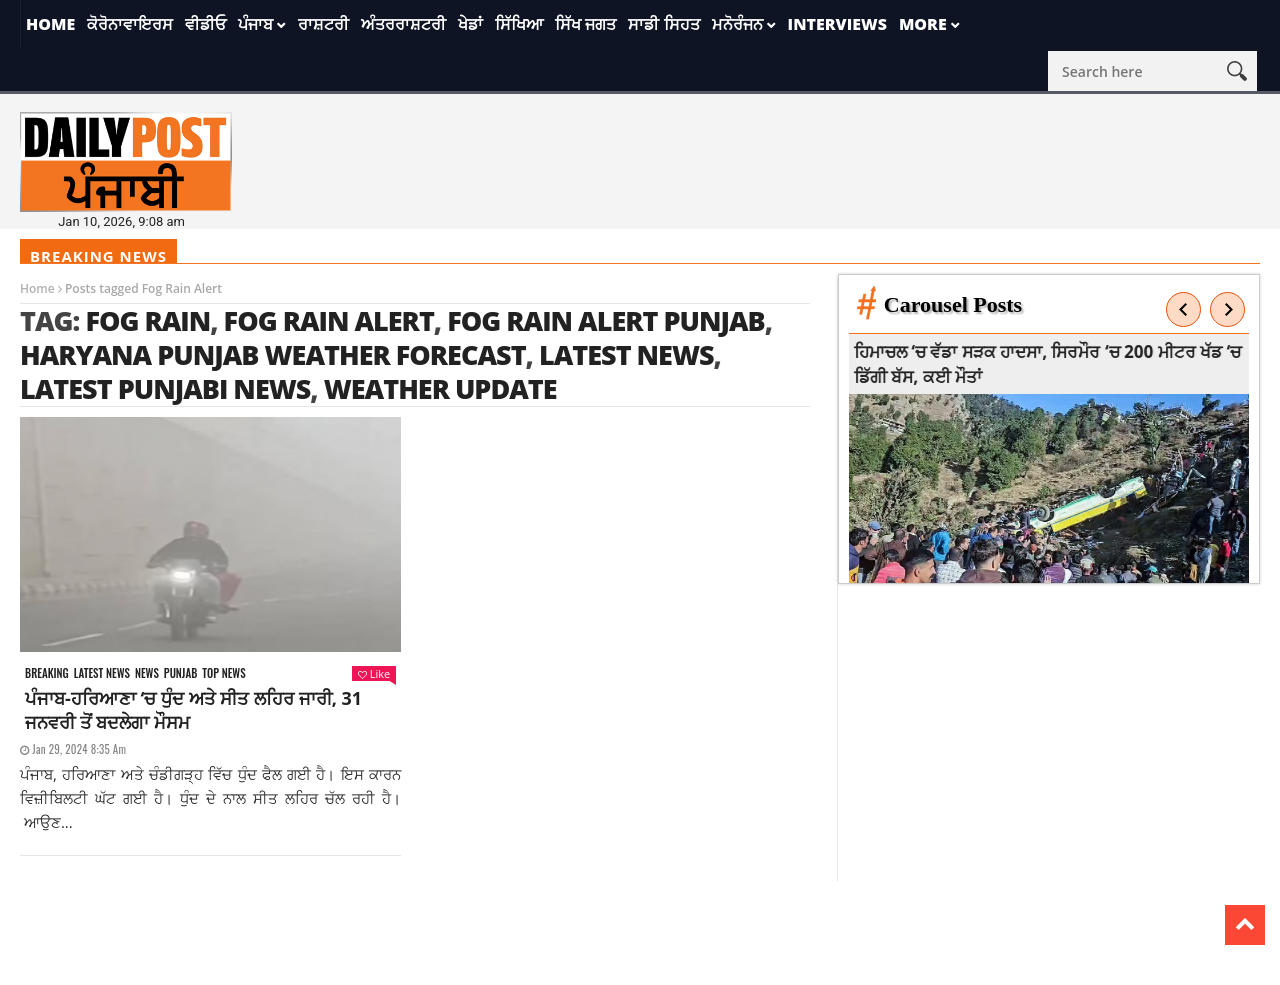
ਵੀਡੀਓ (205, 24)
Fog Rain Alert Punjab (606, 320)
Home (50, 24)
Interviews (837, 24)
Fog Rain (147, 320)
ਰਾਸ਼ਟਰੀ (323, 24)
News (147, 673)
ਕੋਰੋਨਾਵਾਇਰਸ (130, 24)
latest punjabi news (165, 388)
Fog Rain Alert (329, 320)
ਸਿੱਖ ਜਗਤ (585, 24)
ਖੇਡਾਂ (470, 24)
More (923, 24)
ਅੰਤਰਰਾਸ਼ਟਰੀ (403, 24)
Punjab (180, 673)
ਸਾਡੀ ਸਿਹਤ (663, 24)
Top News (223, 673)
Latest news (102, 673)
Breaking (47, 673)
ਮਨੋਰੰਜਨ (737, 24)
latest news (626, 354)
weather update (440, 388)
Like (374, 673)
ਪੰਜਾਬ (255, 24)
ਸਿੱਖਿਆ (519, 24)
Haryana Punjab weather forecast (273, 354)
